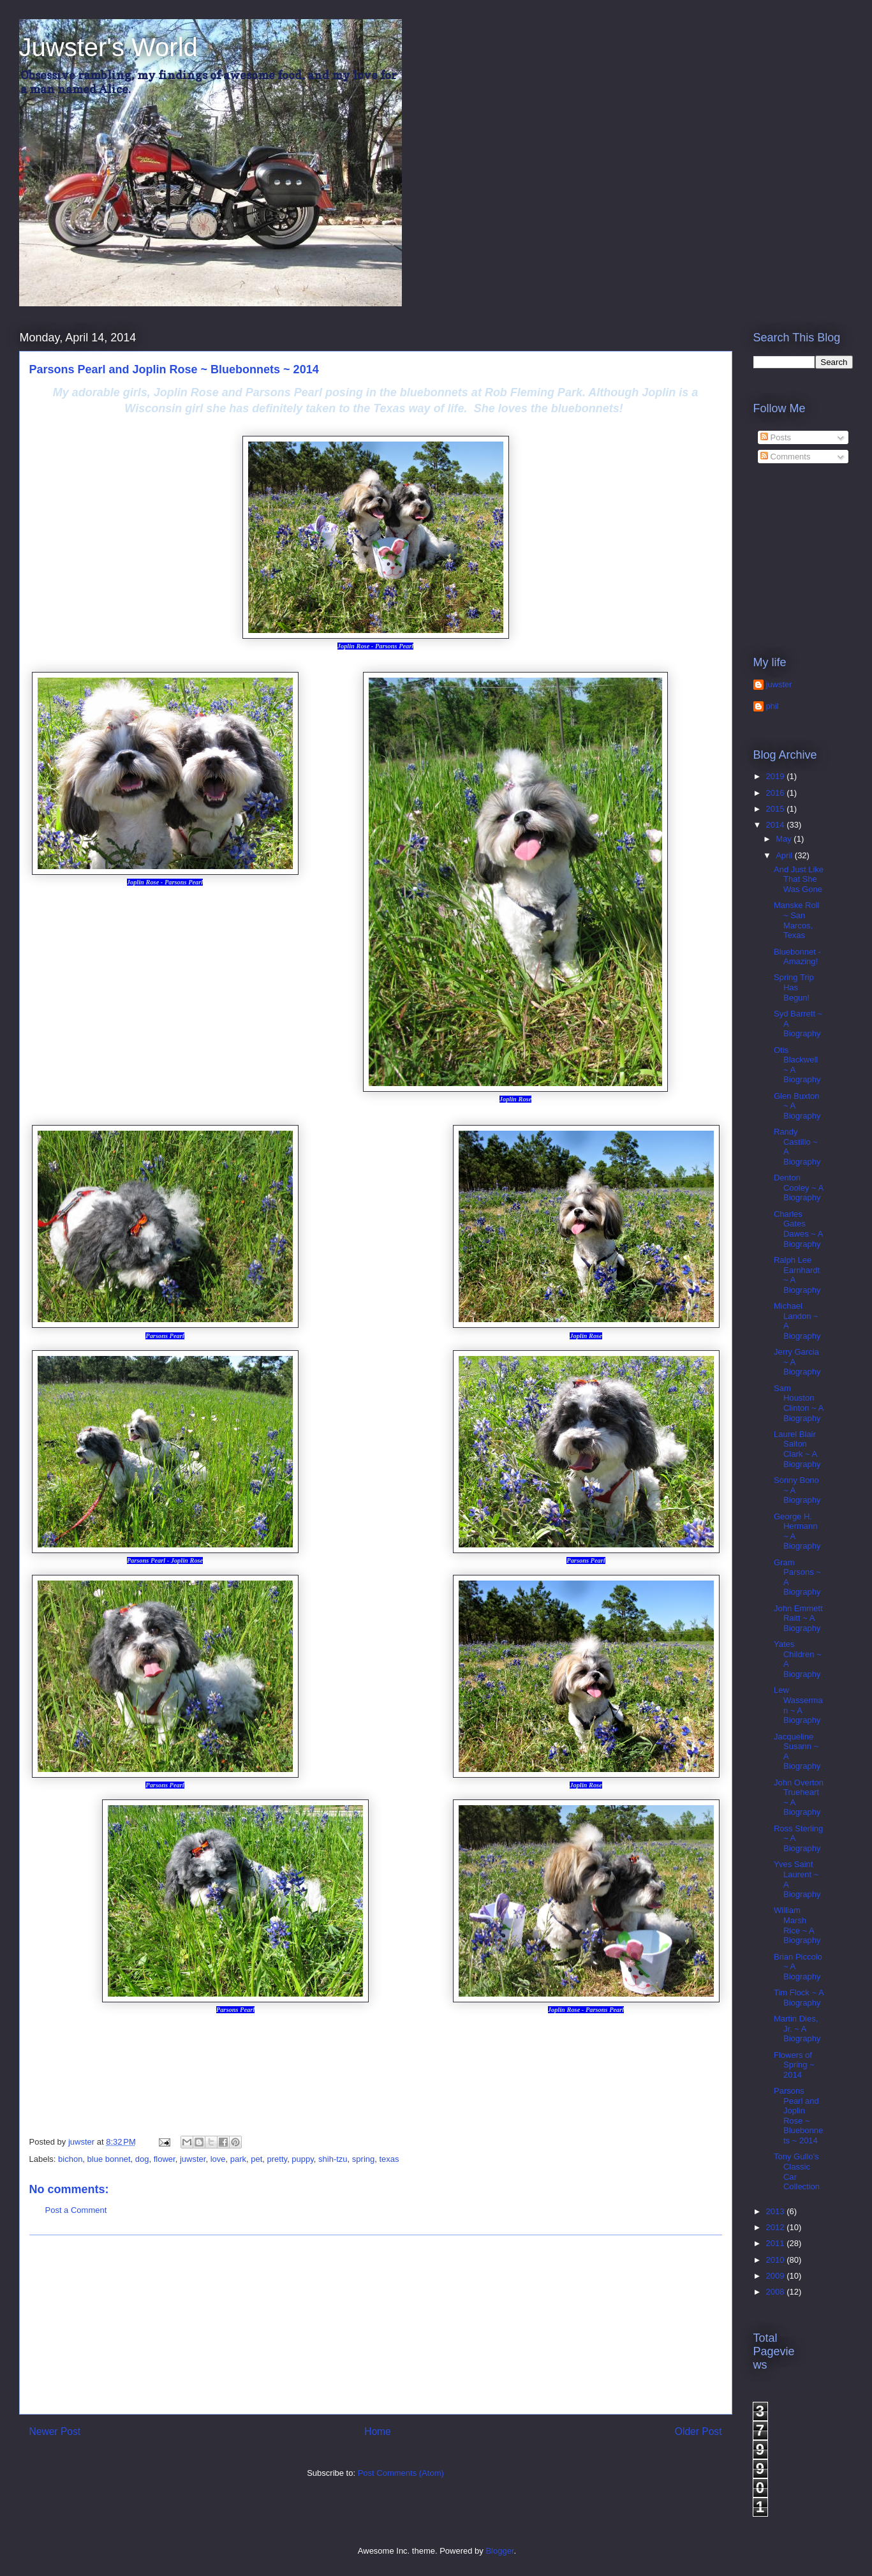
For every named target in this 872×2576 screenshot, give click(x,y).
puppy (302, 2159)
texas (389, 2159)
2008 (776, 2292)
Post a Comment (76, 2210)
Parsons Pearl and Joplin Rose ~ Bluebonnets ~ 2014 (798, 2115)
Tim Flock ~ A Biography (799, 1997)
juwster (192, 2159)
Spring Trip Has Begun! (794, 987)
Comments (785, 456)
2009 (776, 2276)
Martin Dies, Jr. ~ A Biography (797, 2028)
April (785, 855)
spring (363, 2159)
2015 (776, 809)
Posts (775, 437)
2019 (776, 776)
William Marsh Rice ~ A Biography (797, 1925)
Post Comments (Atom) (401, 2473)
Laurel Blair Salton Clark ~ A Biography (797, 1449)
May (785, 839)
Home (377, 2431)
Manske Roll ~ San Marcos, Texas (797, 920)
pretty (277, 2159)
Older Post (698, 2431)
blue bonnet (109, 2159)
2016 (776, 793)
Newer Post (55, 2431)
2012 (776, 2227)
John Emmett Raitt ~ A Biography (798, 1618)
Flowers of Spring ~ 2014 (794, 2065)
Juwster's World (108, 47)
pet (256, 2159)
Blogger (499, 2551)
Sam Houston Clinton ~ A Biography (799, 1403)
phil (772, 706)
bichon (70, 2159)
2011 (776, 2243)
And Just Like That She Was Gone (799, 879)
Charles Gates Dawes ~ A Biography (798, 1229)
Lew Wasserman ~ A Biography (798, 1705)
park (238, 2159)
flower (164, 2159)
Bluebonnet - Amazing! (797, 957)
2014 (776, 825)
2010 (776, 2260)
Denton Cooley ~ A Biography (799, 1187)
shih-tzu (333, 2159)
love (218, 2159)
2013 (776, 2211)
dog (142, 2159)
